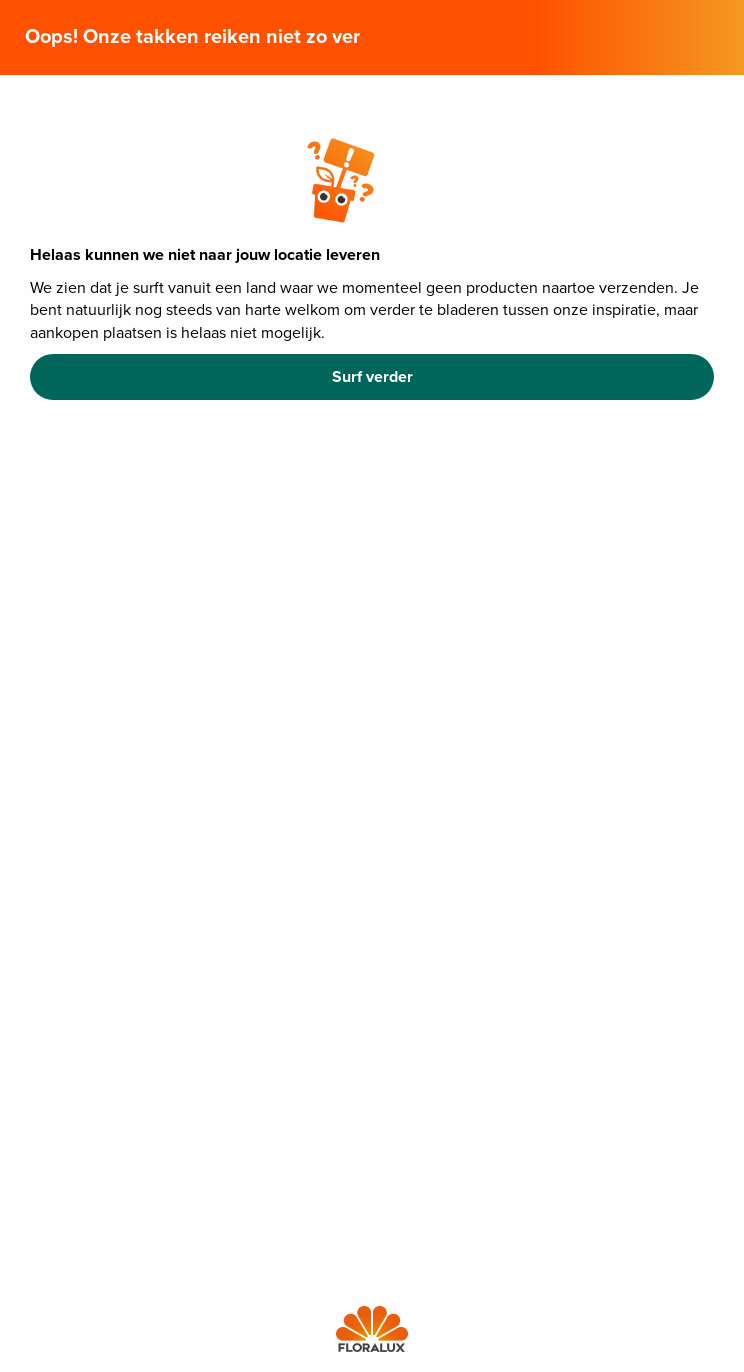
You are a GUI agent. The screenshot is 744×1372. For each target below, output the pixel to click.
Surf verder (372, 377)
